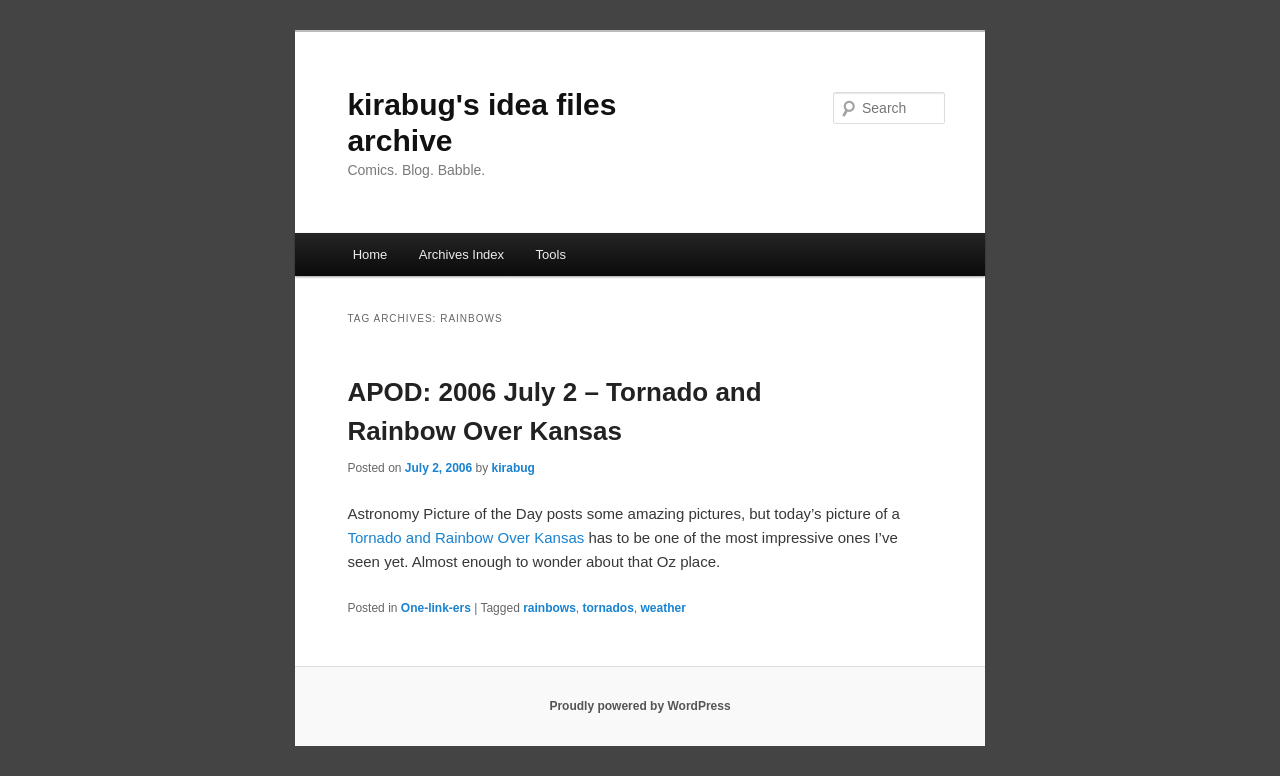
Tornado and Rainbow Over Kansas (467, 537)
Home (370, 254)
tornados (608, 608)
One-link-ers (436, 608)
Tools (551, 254)
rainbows (549, 608)
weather (663, 608)
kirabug (513, 468)
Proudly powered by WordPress (639, 706)
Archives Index (461, 254)
